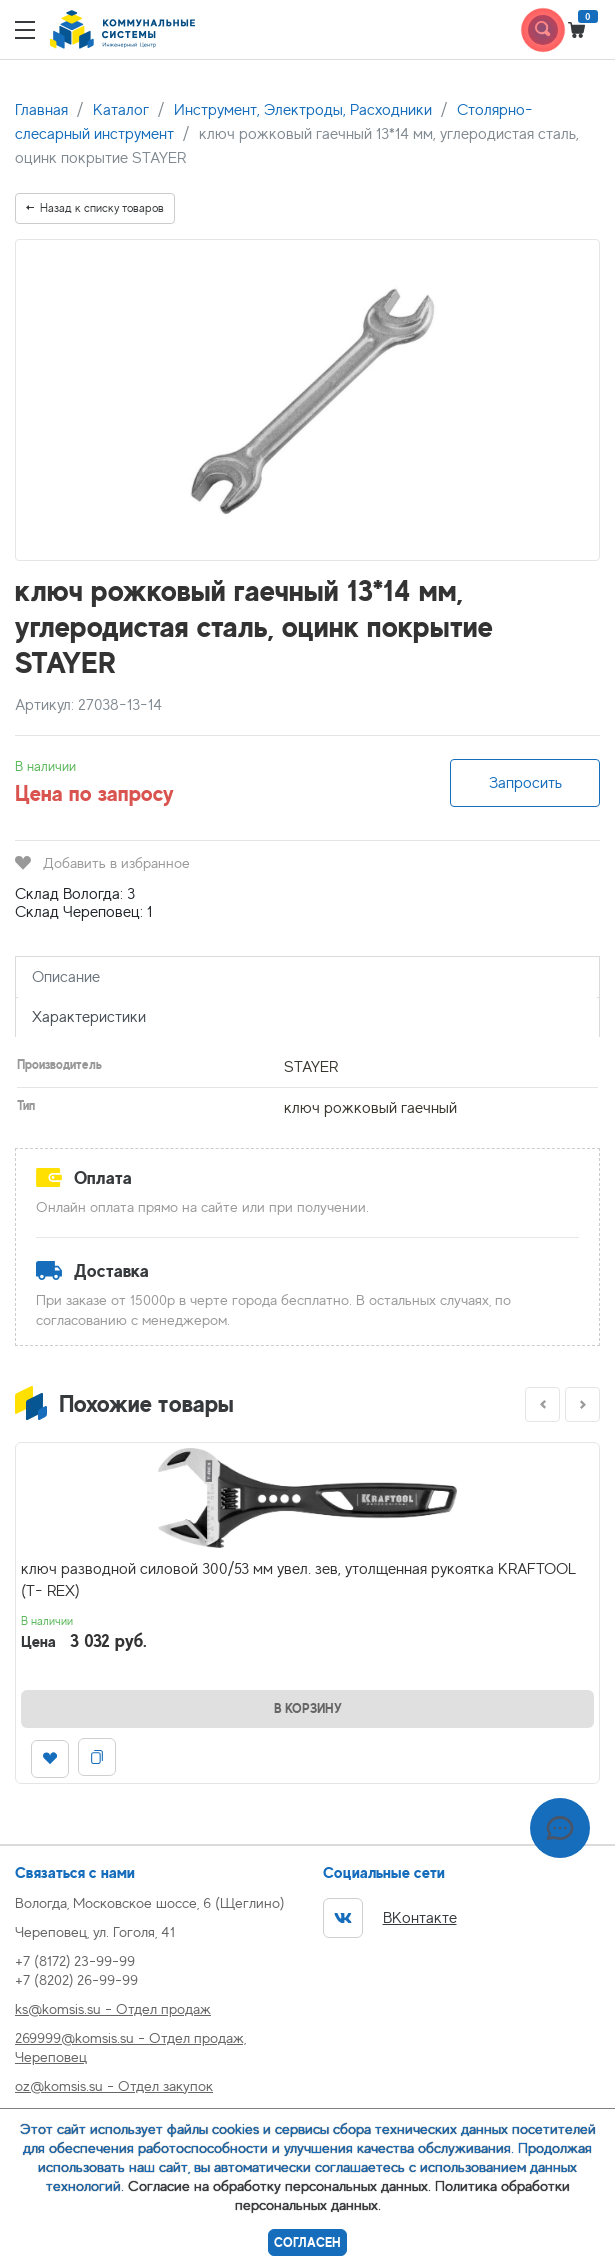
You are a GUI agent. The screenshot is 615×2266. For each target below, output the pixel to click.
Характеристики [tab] (89, 1017)
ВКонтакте (390, 1918)
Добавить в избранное (102, 862)
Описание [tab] (66, 977)
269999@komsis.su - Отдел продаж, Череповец (130, 2047)
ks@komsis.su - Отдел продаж (113, 2008)
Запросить (525, 783)
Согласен (307, 2242)
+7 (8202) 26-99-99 (76, 1979)
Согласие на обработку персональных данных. (279, 2185)
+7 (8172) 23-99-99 (75, 1960)
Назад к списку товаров (95, 208)
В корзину (308, 1708)
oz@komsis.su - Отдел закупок (114, 2085)
